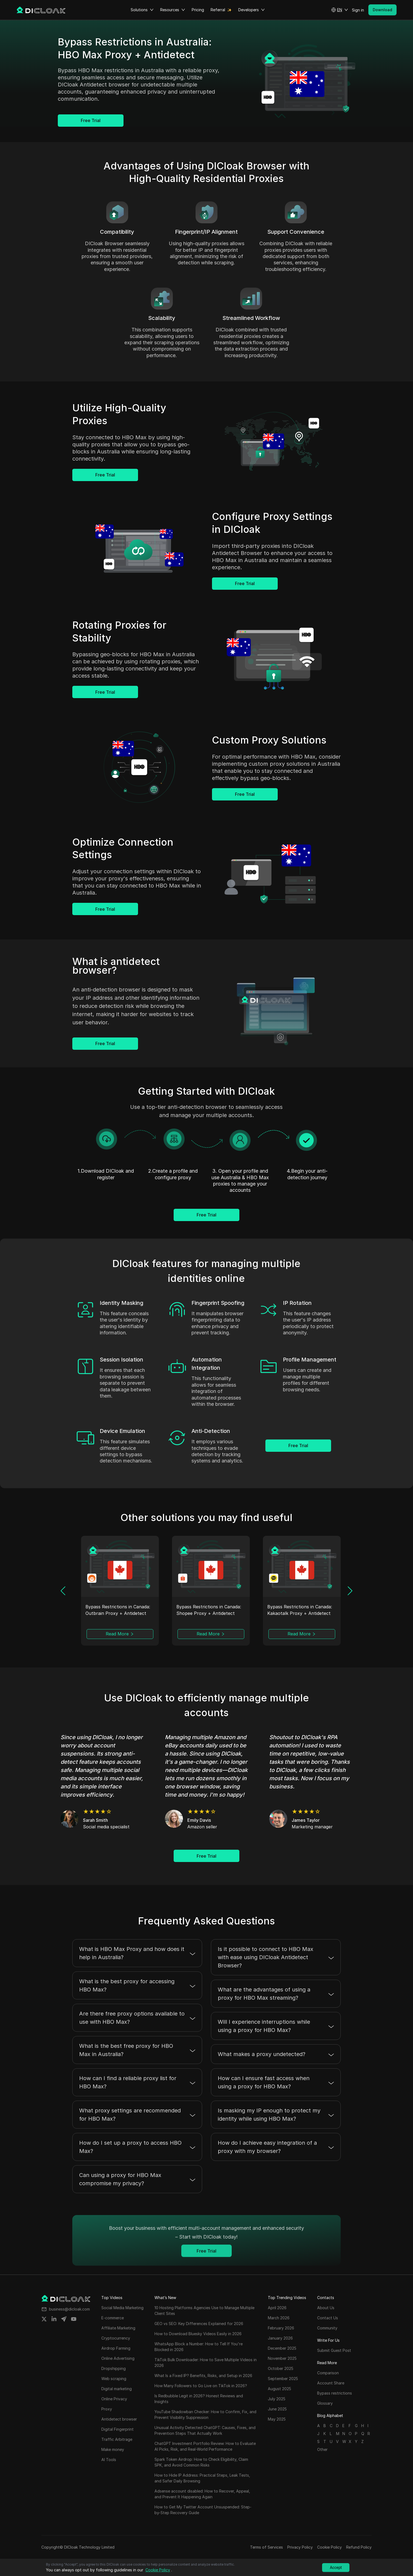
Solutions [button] (142, 10)
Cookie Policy (329, 2547)
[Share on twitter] (44, 2319)
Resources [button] (172, 10)
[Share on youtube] (73, 2319)
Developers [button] (251, 10)
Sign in (358, 10)
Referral (218, 9)
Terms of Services (266, 2547)
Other (322, 2449)
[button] (339, 10)
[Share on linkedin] (54, 2319)
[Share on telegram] (64, 2319)
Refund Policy (359, 2547)
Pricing (198, 9)
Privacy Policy (300, 2547)
